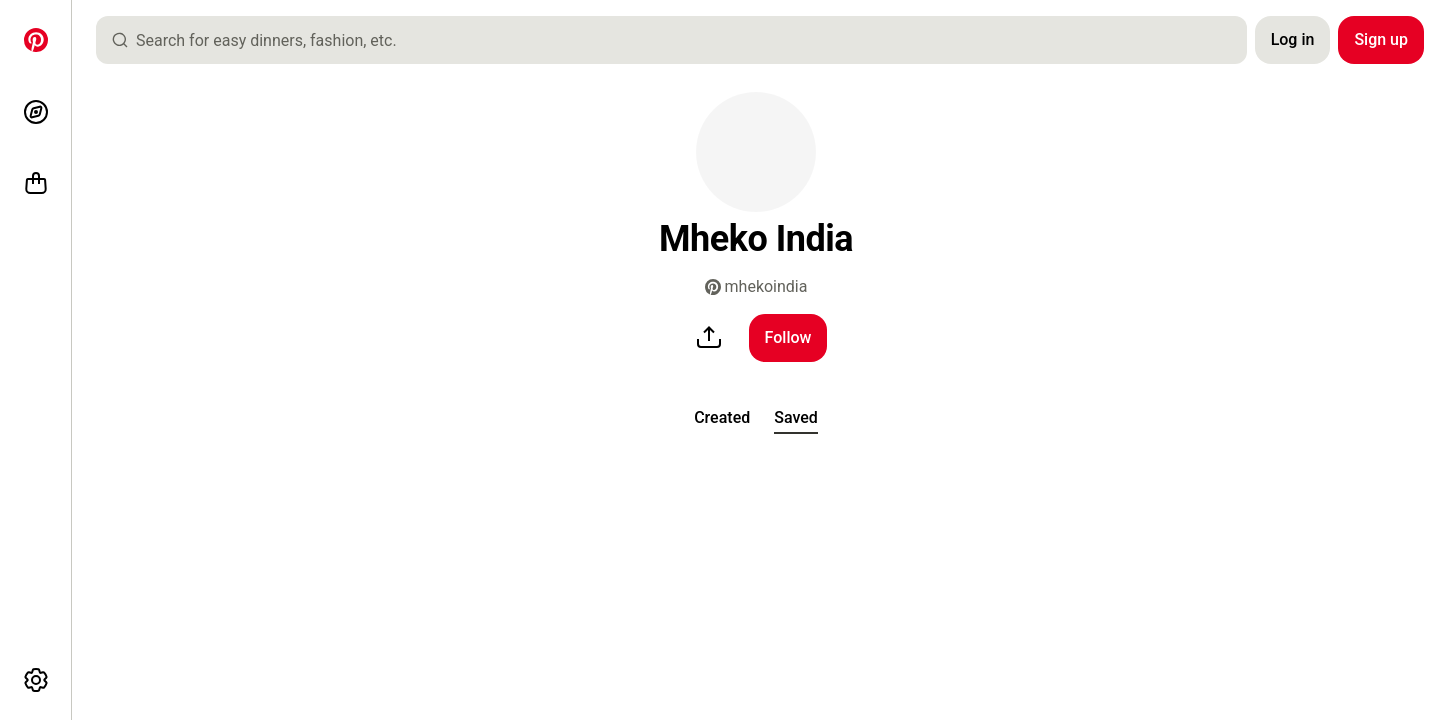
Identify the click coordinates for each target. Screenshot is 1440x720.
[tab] (722, 418)
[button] (756, 152)
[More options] (36, 680)
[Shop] (36, 184)
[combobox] (679, 40)
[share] (709, 338)
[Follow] (788, 338)
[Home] (36, 40)
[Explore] (36, 112)
